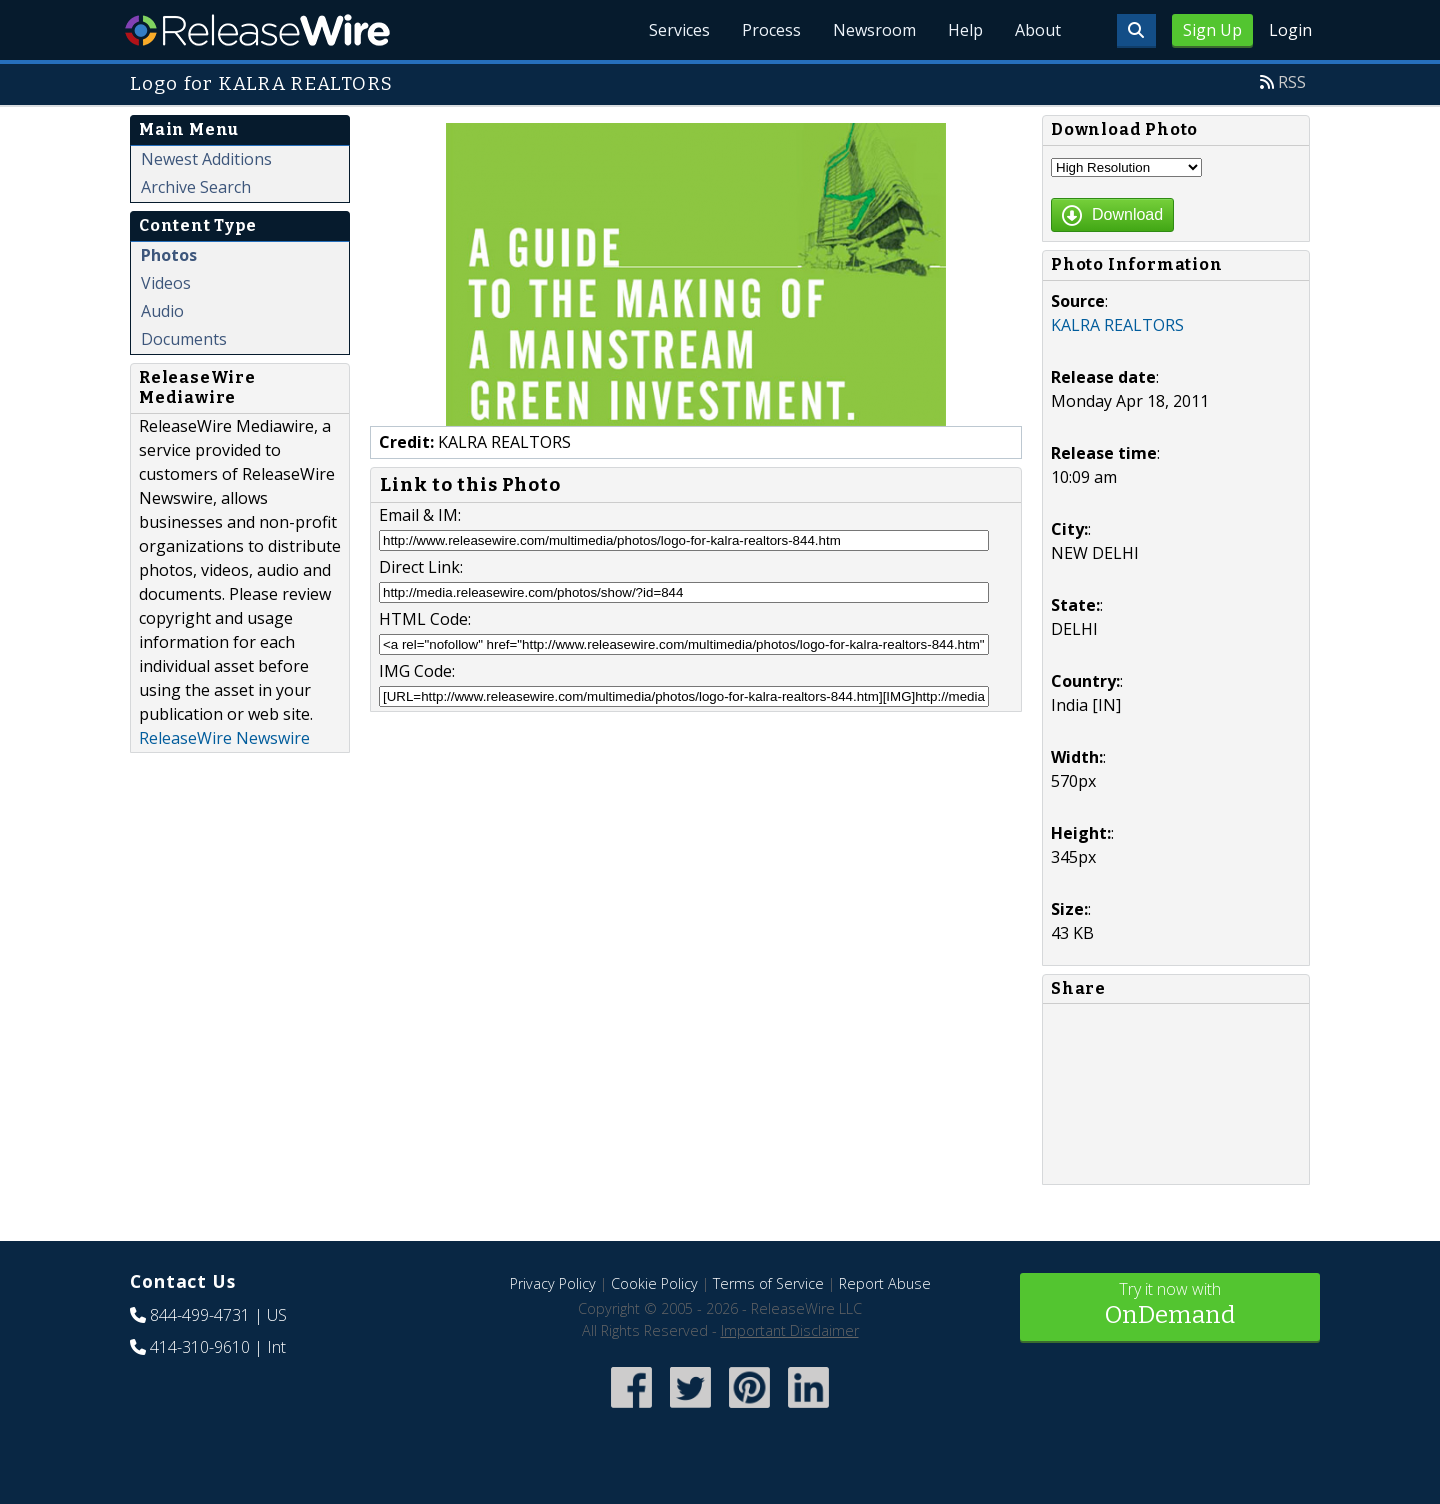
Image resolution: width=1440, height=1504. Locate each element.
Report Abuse (885, 1283)
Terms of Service (768, 1283)
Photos (169, 255)
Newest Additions (206, 159)
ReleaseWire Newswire (224, 738)
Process (771, 30)
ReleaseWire (257, 30)
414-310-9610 (200, 1347)
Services (679, 30)
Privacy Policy (553, 1283)
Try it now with (1170, 1305)
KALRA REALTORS (1117, 325)
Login (1290, 30)
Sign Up (1212, 30)
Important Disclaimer (790, 1330)
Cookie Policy (654, 1283)
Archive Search (196, 187)
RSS (1292, 82)
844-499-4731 (200, 1315)
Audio (162, 311)
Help (965, 30)
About (1038, 30)
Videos (166, 283)
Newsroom (874, 30)
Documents (184, 339)
